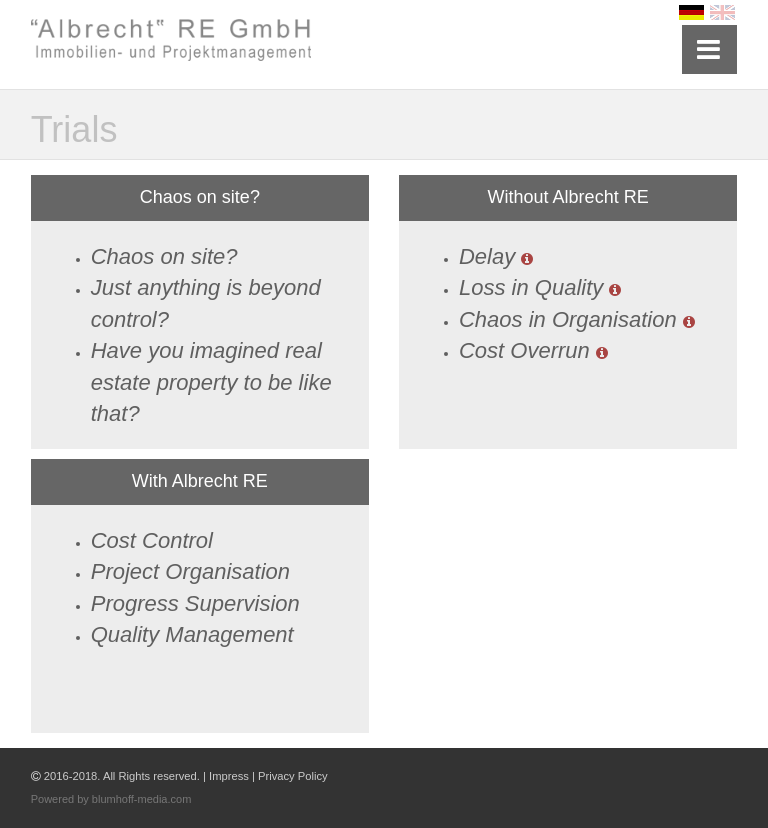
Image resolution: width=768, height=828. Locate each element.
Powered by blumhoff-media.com (111, 799)
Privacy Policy (293, 776)
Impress (229, 776)
